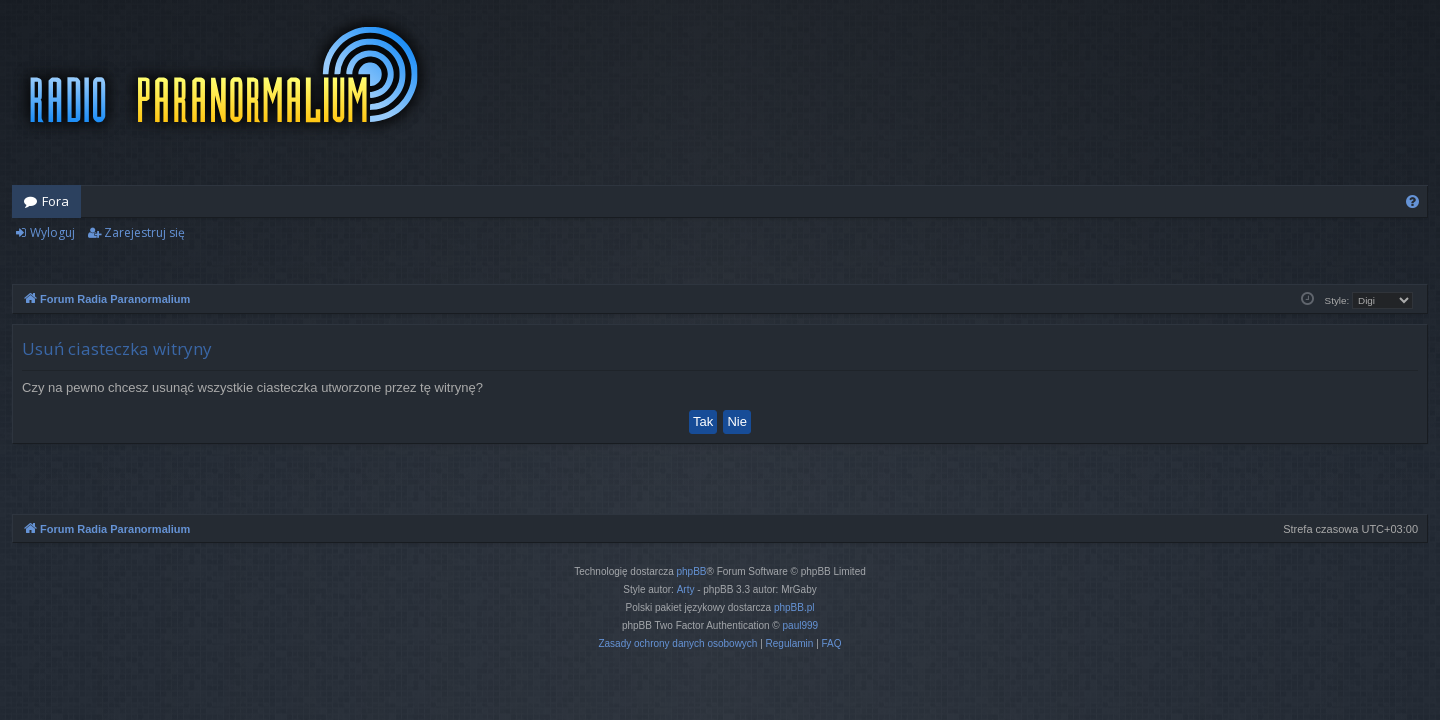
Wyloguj (52, 232)
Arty (686, 589)
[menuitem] (1412, 201)
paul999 (801, 625)
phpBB (692, 571)
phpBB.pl (794, 607)
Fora (55, 201)
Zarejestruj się (144, 232)
